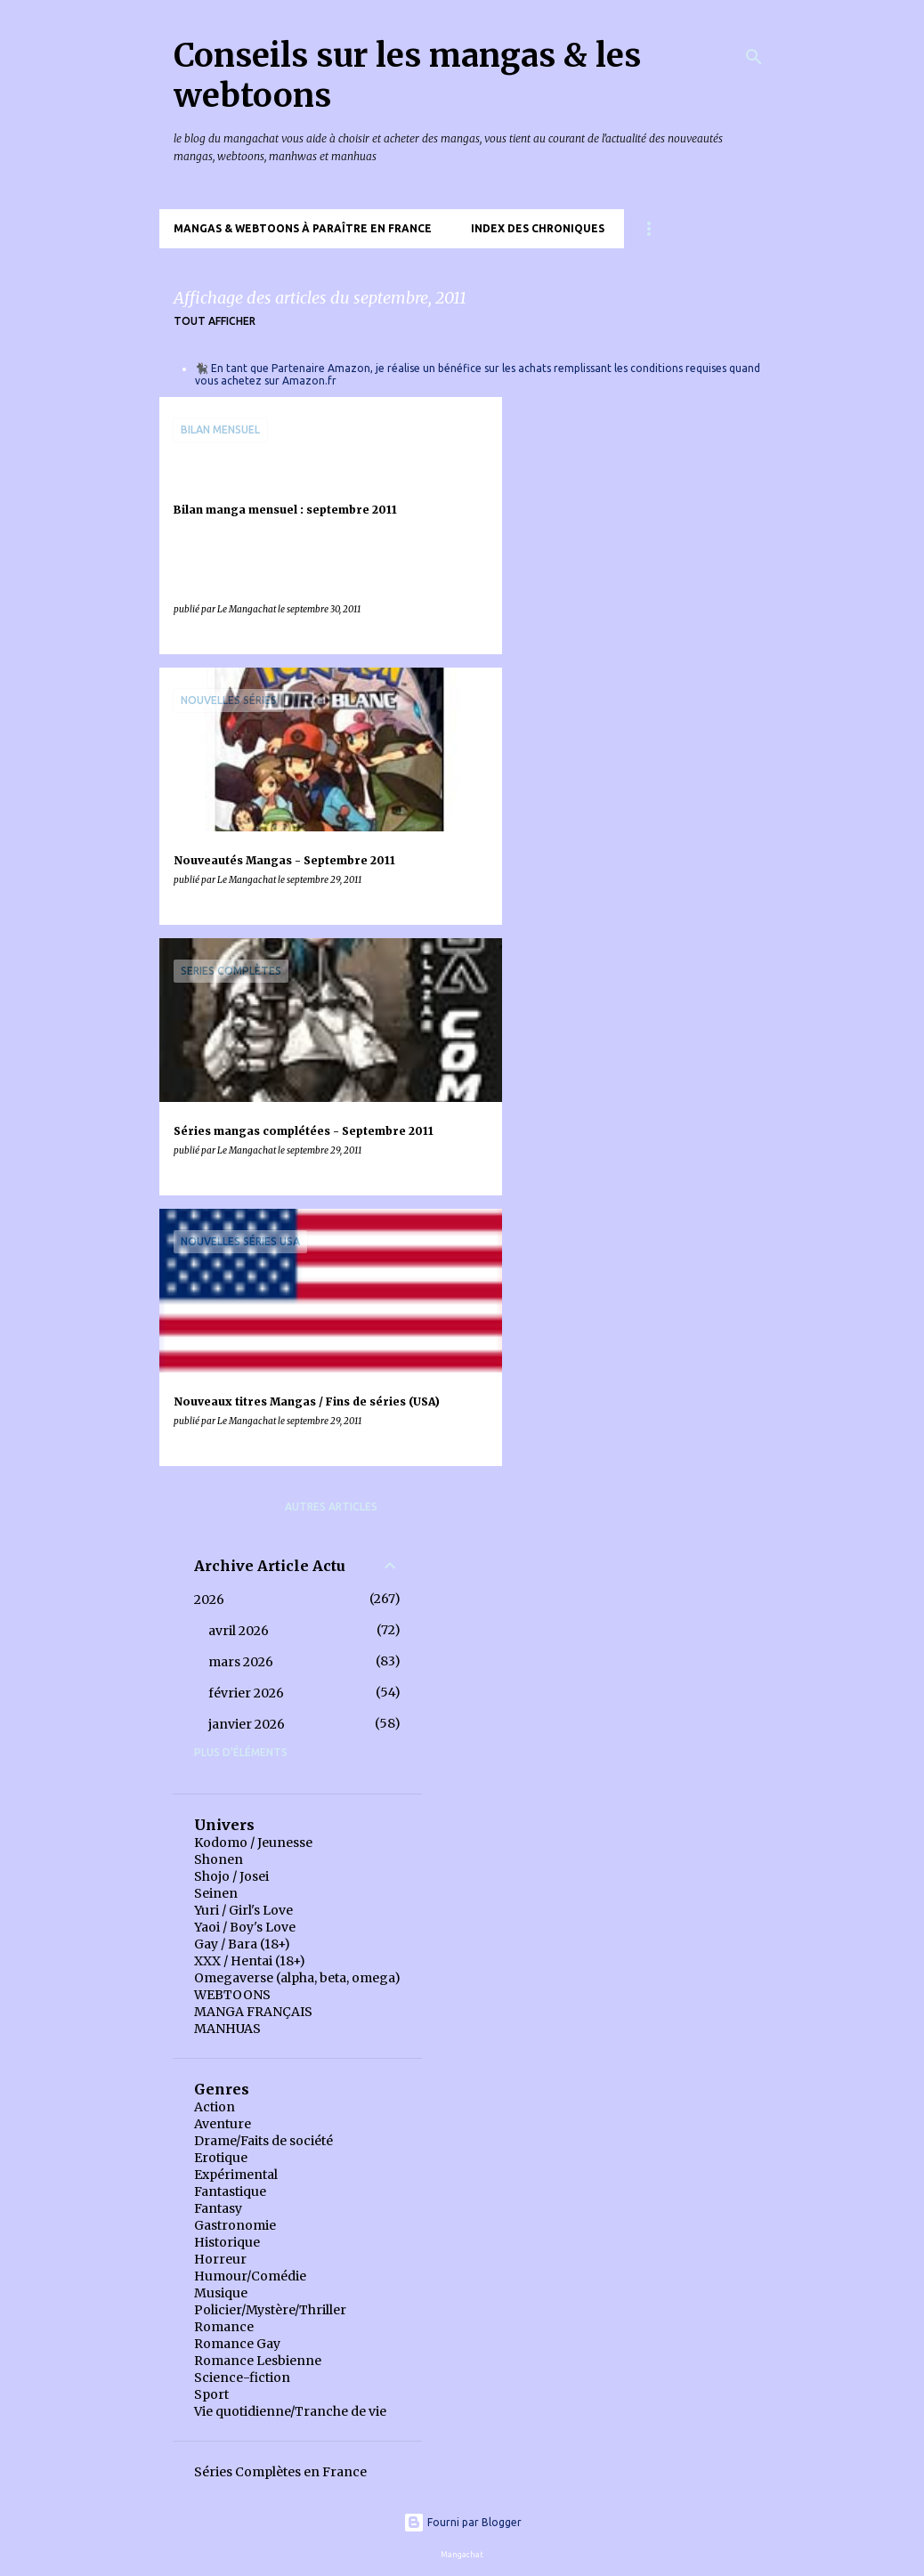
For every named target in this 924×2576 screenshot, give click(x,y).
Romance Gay (237, 2344)
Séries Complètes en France (280, 2472)
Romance (224, 2327)
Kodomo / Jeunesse (253, 1843)
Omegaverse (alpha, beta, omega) (297, 1978)
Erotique (220, 2158)
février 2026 (246, 1693)
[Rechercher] (754, 57)
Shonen (218, 1859)
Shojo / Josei (231, 1876)
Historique (227, 2242)
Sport (211, 2394)
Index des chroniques (537, 228)
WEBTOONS (232, 1995)
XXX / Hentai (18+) (249, 1961)
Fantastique (230, 2191)
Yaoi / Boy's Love (245, 1927)
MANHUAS (227, 2029)
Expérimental (236, 2175)
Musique (220, 2293)
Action (214, 2107)
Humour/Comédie (250, 2276)
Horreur (220, 2259)
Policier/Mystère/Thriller (270, 2310)
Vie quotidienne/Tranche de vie (290, 2411)
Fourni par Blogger (462, 2522)
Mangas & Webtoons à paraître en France (303, 228)
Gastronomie (235, 2225)
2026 (209, 1600)
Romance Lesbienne (257, 2361)
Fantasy (218, 2208)
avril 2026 (238, 1631)
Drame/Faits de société (263, 2141)
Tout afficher (214, 321)
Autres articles (331, 1506)
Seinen (216, 1893)
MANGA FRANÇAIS (253, 2012)
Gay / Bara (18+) (242, 1944)
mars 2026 (240, 1662)
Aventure (222, 2124)
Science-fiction (242, 2377)
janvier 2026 (246, 1724)
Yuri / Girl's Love (243, 1910)
